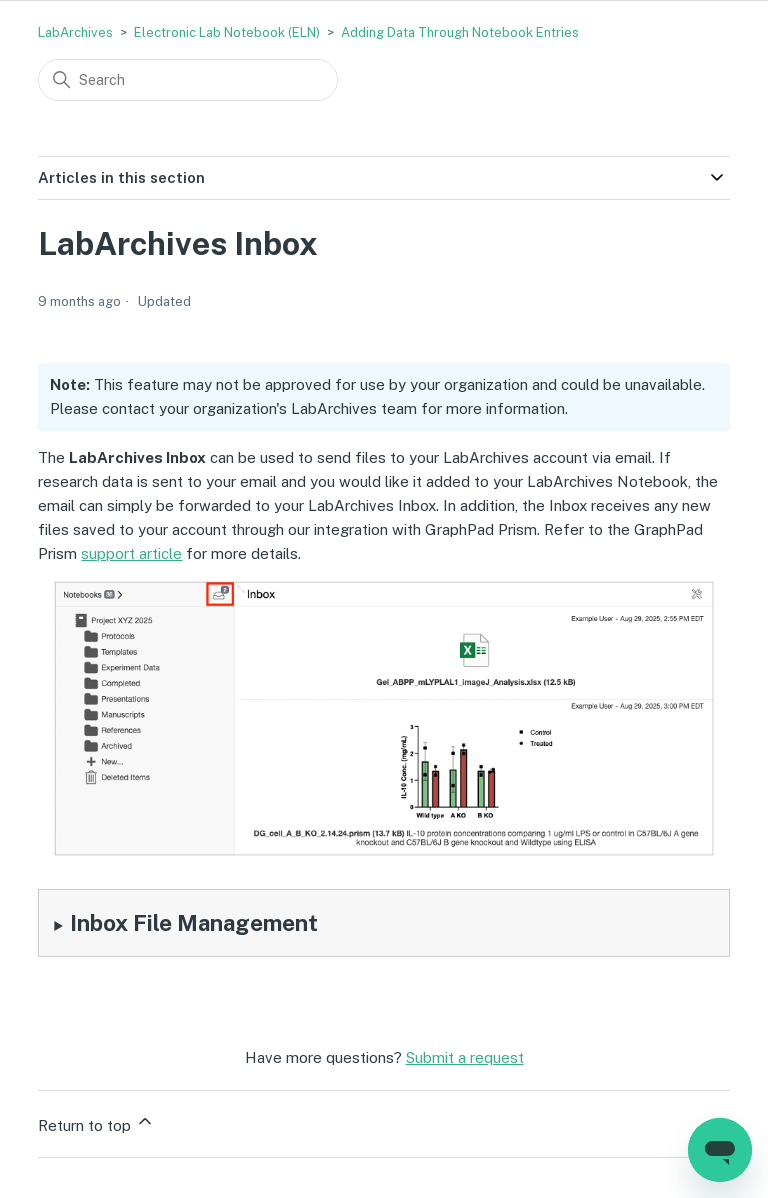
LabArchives (75, 32)
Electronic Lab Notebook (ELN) (227, 32)
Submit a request (465, 1057)
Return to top (96, 1122)
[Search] (188, 80)
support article (131, 553)
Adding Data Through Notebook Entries (460, 32)
